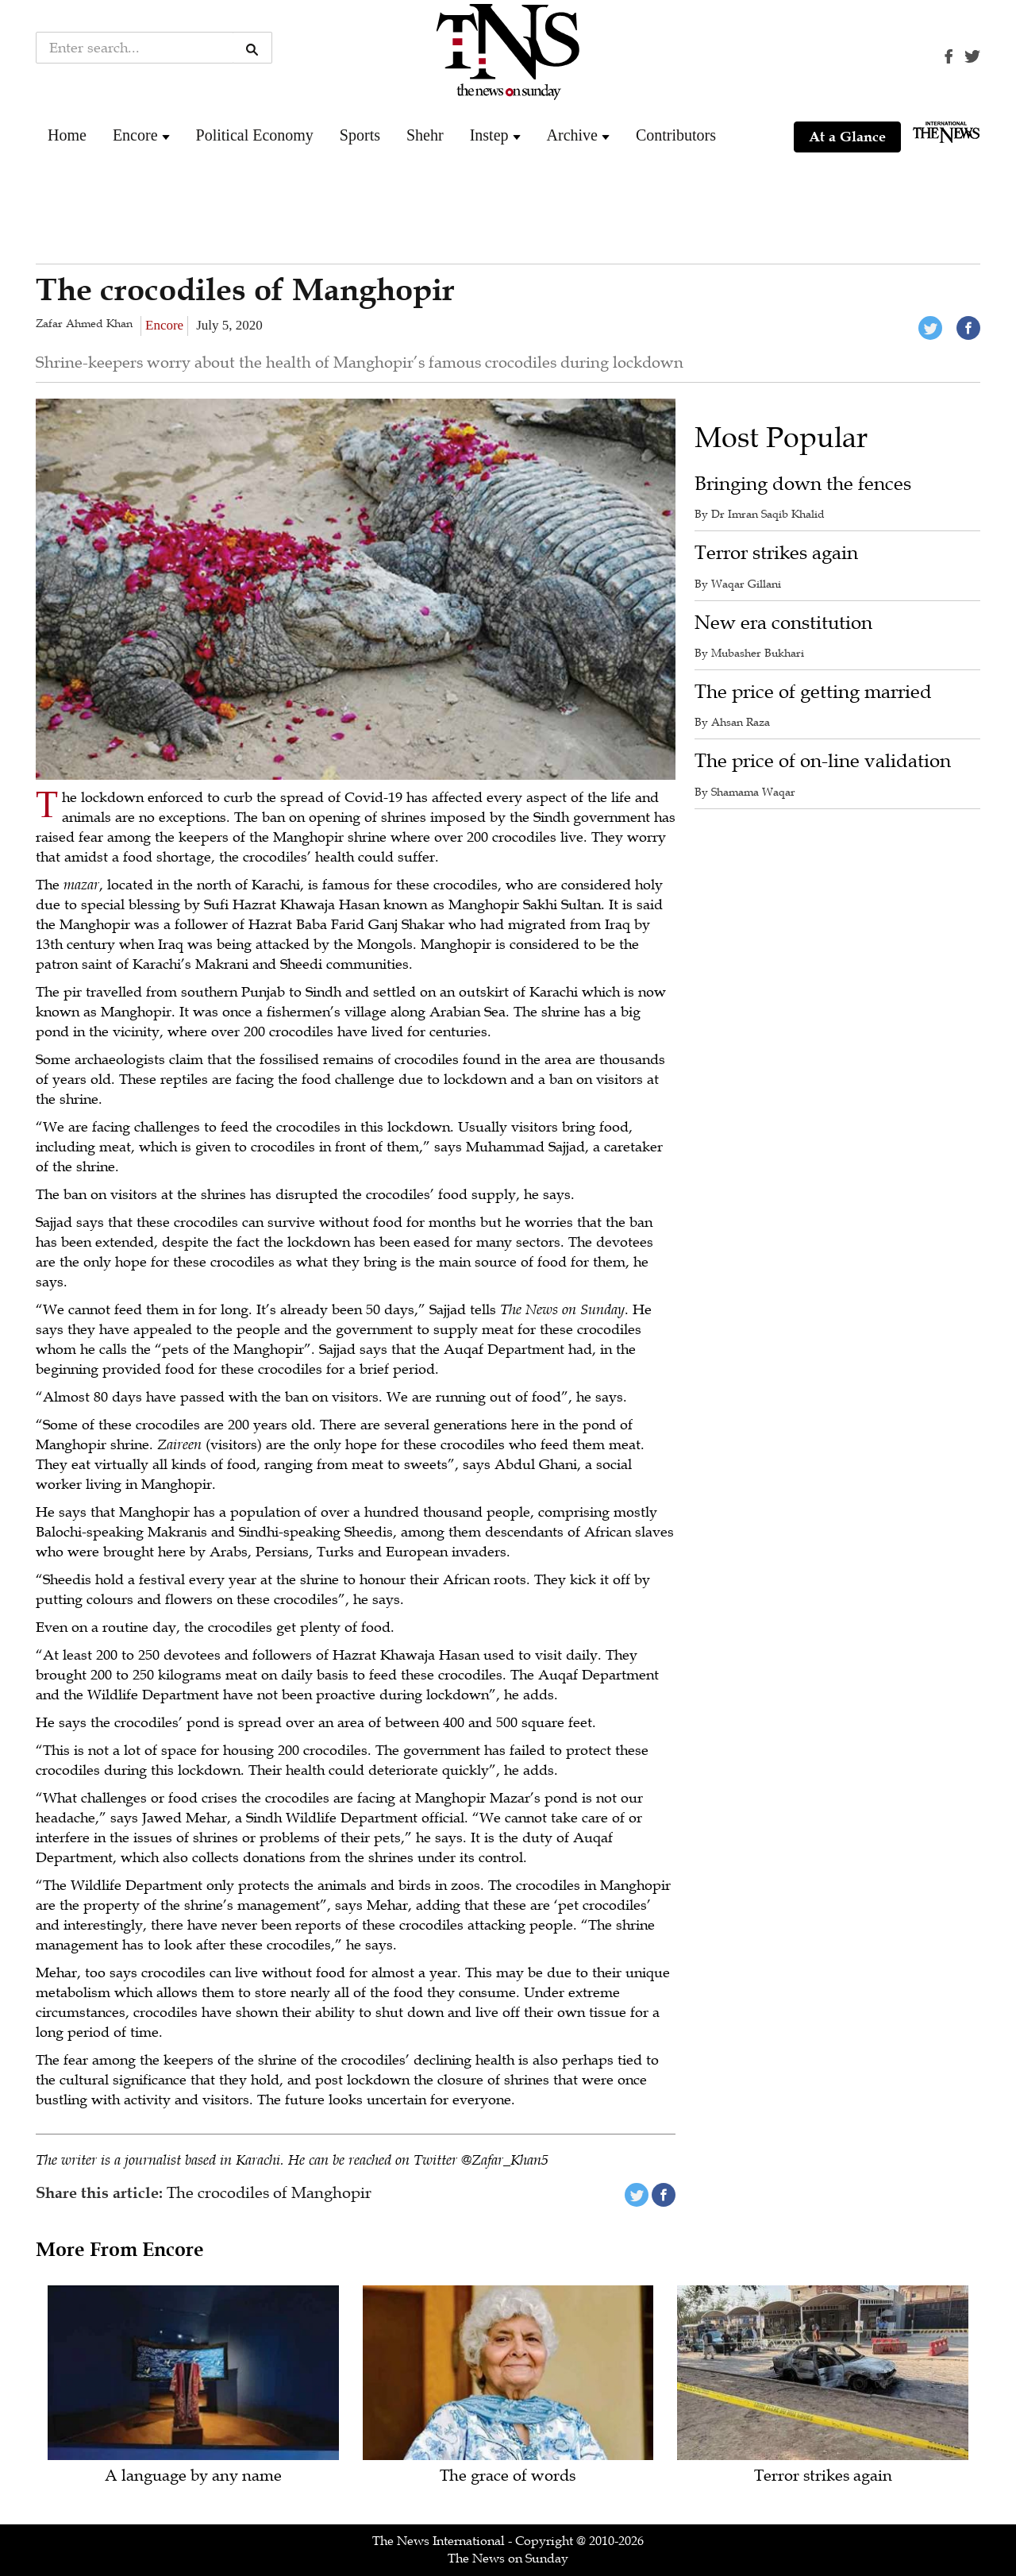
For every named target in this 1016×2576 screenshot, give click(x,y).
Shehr (425, 135)
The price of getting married (813, 692)
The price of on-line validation (823, 761)
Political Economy (255, 135)
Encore (135, 135)
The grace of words (507, 2476)
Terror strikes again (776, 553)
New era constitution (783, 622)
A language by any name (193, 2476)
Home (67, 135)
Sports (360, 135)
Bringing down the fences (803, 484)
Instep (489, 135)
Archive (572, 135)
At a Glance (847, 136)
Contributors (676, 135)
